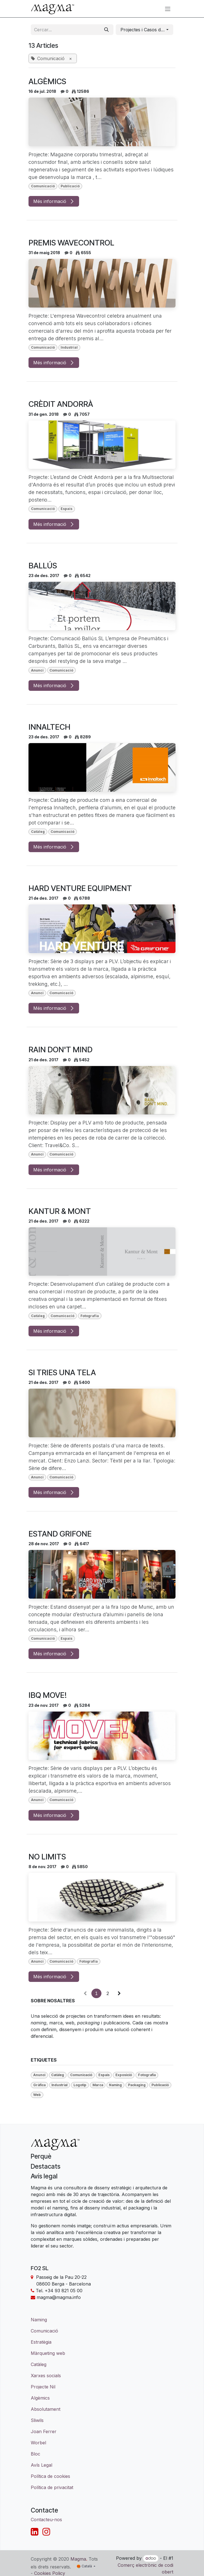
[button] (144, 29)
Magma (78, 2559)
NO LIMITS (47, 1856)
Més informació (53, 201)
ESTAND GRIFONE (60, 1533)
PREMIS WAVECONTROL (71, 242)
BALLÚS (43, 565)
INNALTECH (49, 727)
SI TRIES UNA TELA (62, 1372)
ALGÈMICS (47, 81)
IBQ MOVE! (48, 1695)
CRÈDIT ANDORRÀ (61, 404)
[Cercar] (106, 29)
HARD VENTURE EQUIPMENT (80, 888)
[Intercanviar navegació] (167, 9)
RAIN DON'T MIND (60, 1049)
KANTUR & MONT (60, 1211)
